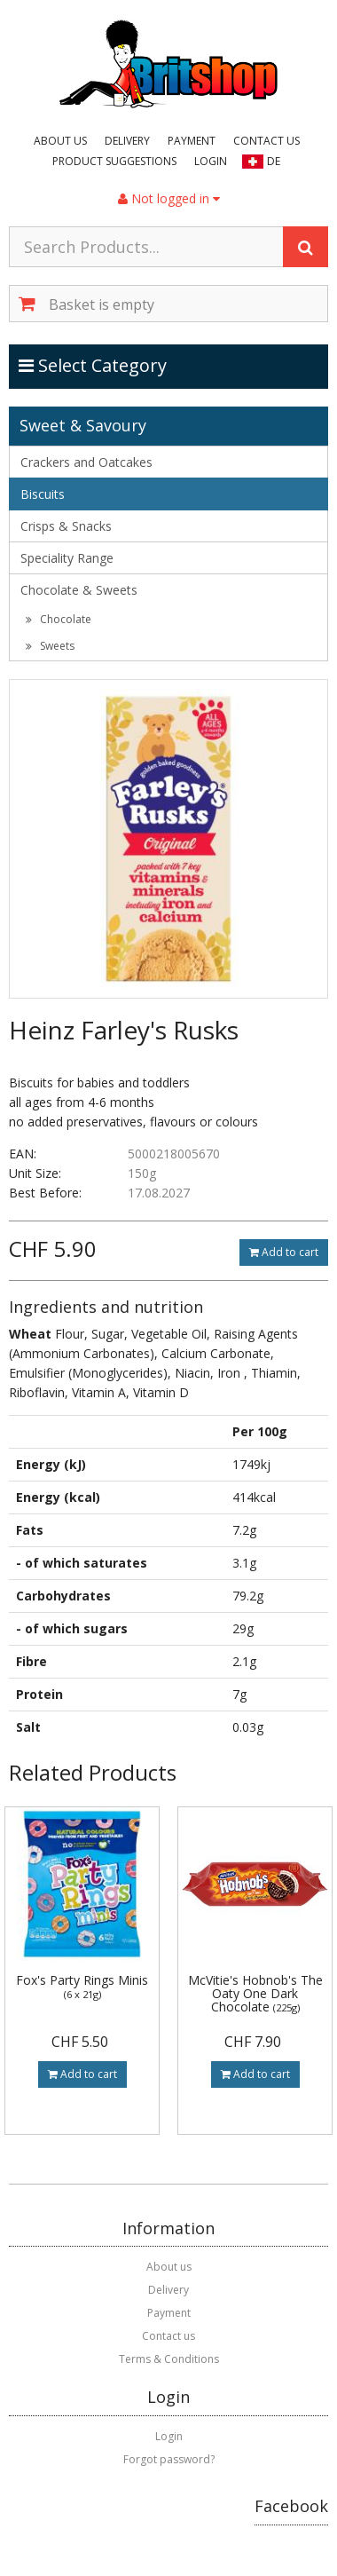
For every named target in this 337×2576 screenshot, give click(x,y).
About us (60, 140)
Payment (192, 140)
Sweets (50, 645)
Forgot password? (169, 2459)
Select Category (93, 364)
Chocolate (58, 619)
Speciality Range (67, 557)
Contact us (266, 140)
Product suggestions (114, 161)
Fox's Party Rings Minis (82, 1986)
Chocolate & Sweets (78, 589)
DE (273, 161)
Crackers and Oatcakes (86, 462)
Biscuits (42, 494)
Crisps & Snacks (66, 526)
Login (210, 161)
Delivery (127, 140)
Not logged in (169, 198)
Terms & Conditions (169, 2359)
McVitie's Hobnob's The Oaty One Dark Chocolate (255, 1994)
